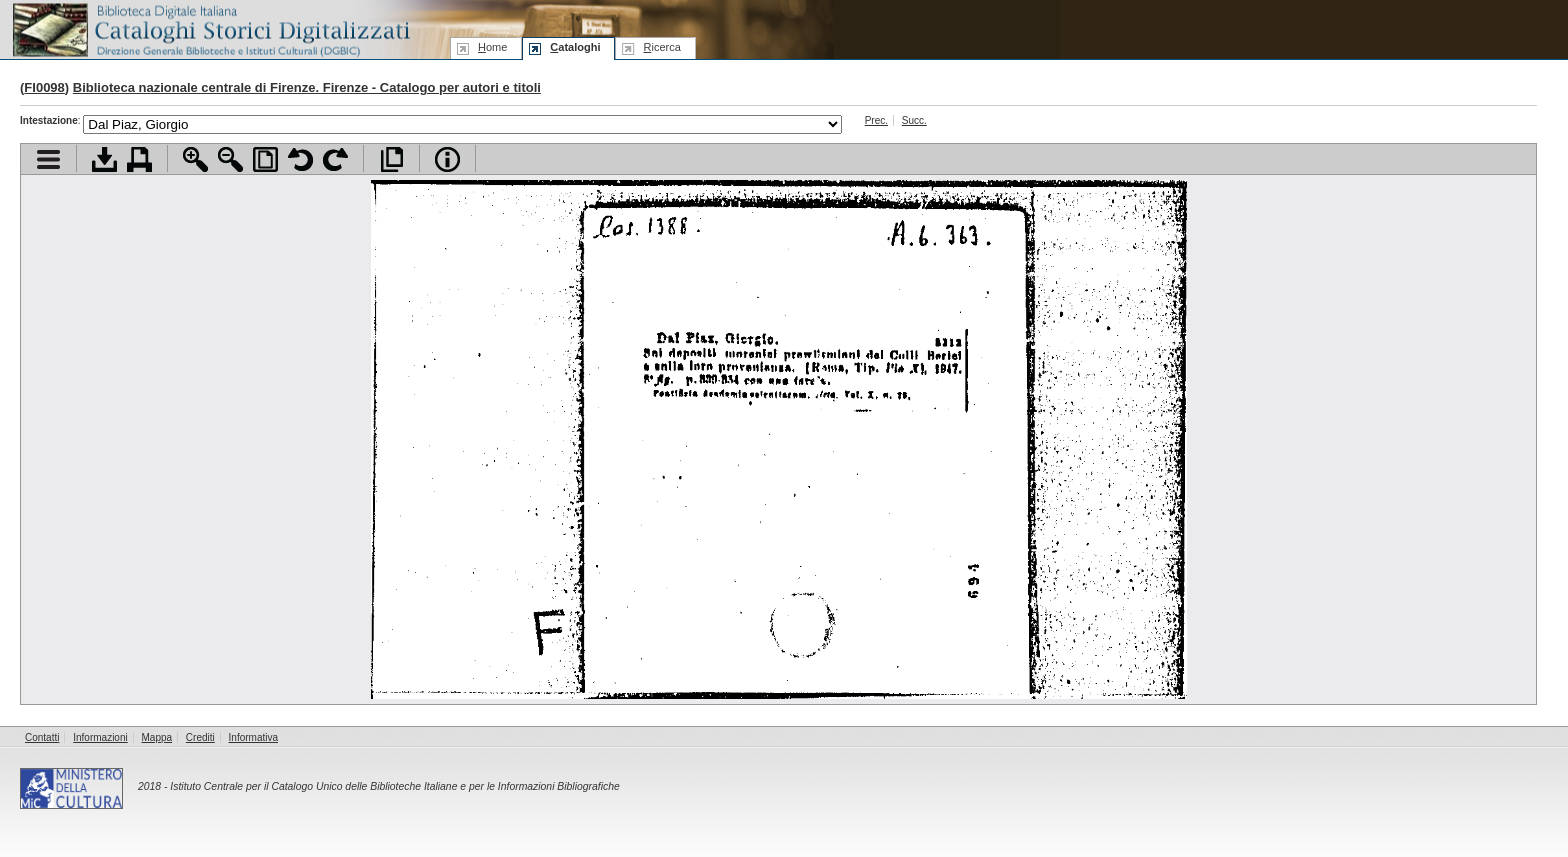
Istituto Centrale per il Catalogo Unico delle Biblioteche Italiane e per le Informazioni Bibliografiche (394, 786)
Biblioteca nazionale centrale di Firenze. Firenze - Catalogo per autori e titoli (307, 87)
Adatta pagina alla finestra (265, 159)
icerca (661, 47)
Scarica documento (104, 159)
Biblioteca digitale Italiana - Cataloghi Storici (210, 28)
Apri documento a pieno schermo (391, 159)
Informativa (253, 737)
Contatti (42, 737)
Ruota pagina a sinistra (300, 159)
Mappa (157, 737)
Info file (447, 159)
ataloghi (575, 47)
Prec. (876, 120)
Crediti (200, 737)
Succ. (914, 120)
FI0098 (44, 87)
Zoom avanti (195, 159)
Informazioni (100, 737)
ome (492, 47)
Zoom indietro (230, 159)
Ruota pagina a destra (335, 159)
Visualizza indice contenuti (48, 159)
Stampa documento (139, 159)
